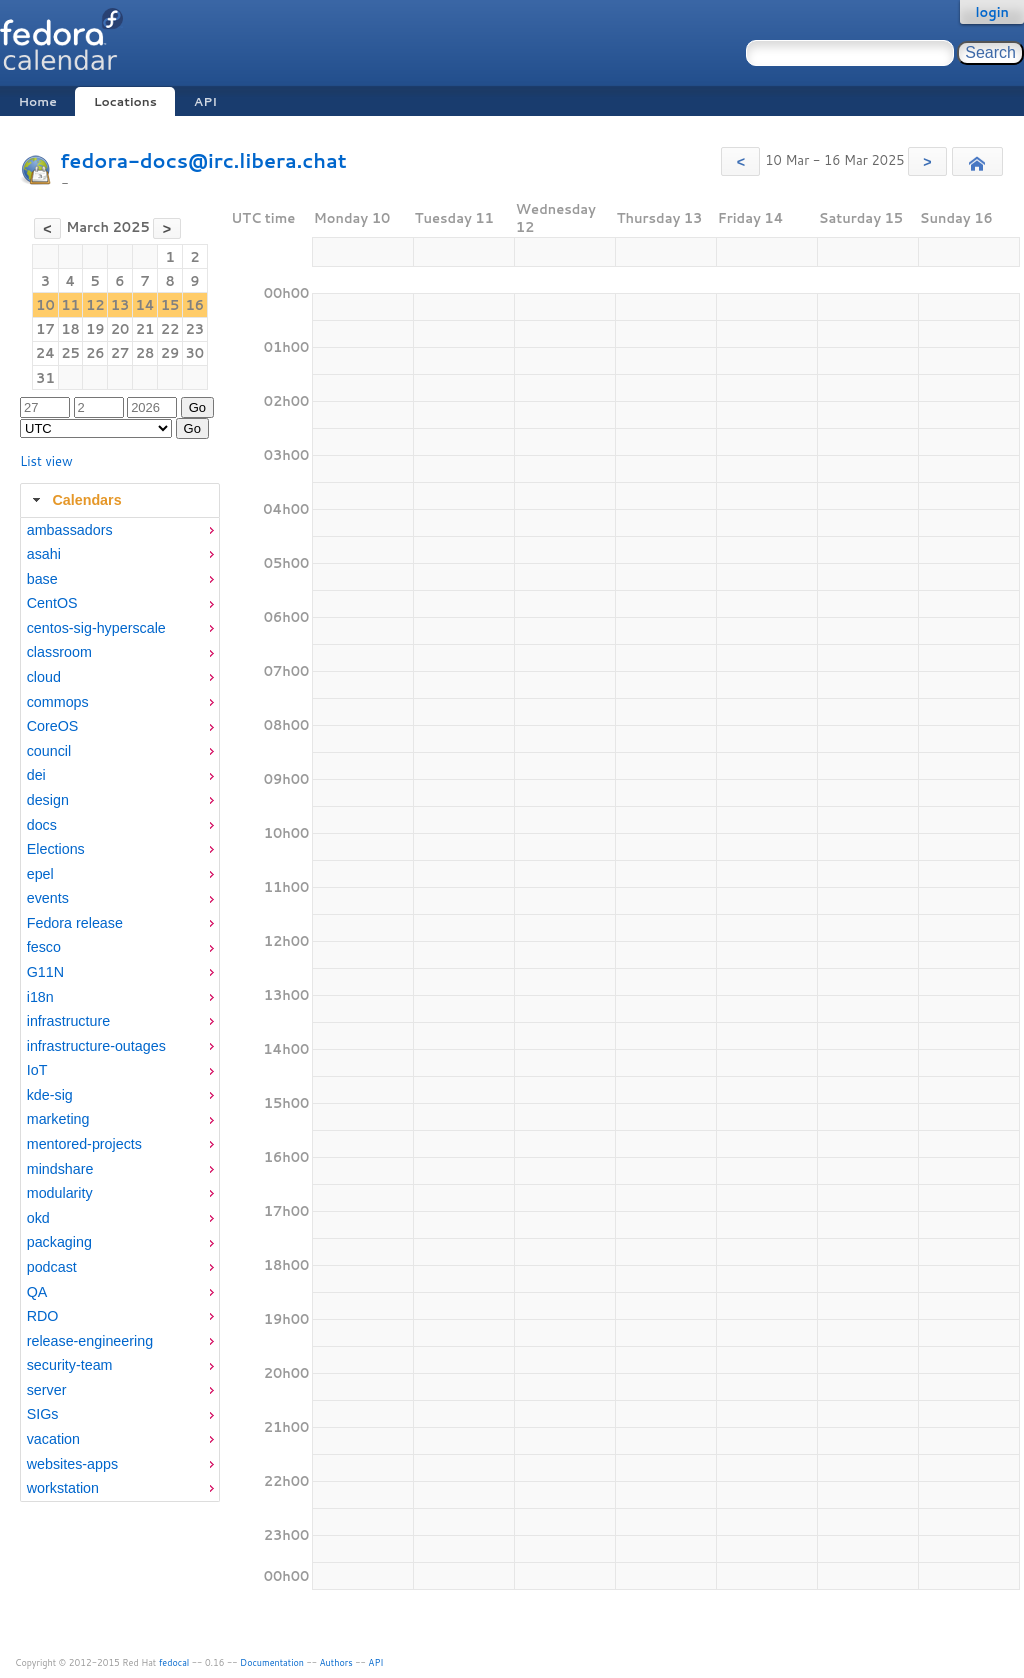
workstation (63, 1488)
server (47, 1390)
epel (40, 874)
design (48, 800)
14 (144, 305)
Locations (125, 101)
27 (120, 353)
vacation (53, 1439)
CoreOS (53, 726)
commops (58, 702)
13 (120, 305)
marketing (58, 1119)
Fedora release (75, 923)
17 (45, 329)
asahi (44, 554)
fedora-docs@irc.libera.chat (203, 160)
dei (36, 775)
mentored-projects (84, 1144)
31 (45, 378)
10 (45, 305)
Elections (56, 849)
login (992, 12)
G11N (45, 972)
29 (170, 353)
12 (95, 305)
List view (46, 461)
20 (120, 329)
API (205, 101)
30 (195, 353)
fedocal (174, 1662)
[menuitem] (120, 530)
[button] (740, 161)
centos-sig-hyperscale (96, 628)
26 (95, 353)
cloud (44, 677)
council (49, 751)
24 (45, 353)
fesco (44, 947)
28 (145, 353)
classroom (59, 652)
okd (38, 1218)
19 (95, 329)
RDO (43, 1316)
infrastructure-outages (96, 1046)
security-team (70, 1365)
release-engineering (90, 1341)
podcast (52, 1267)
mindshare (60, 1169)
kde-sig (50, 1095)
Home (37, 101)
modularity (60, 1193)
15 (170, 305)
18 (70, 329)
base (42, 579)
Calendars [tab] (74, 500)
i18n (40, 997)
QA (37, 1292)
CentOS (52, 603)
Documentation (272, 1662)
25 (70, 353)
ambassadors (70, 530)
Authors (336, 1662)
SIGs (43, 1414)
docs (42, 825)
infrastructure (68, 1021)
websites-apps (72, 1464)
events (48, 898)
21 (145, 329)
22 (170, 329)
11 (70, 305)
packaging (59, 1242)
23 (195, 329)
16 (195, 305)
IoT (37, 1070)
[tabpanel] (120, 1010)
